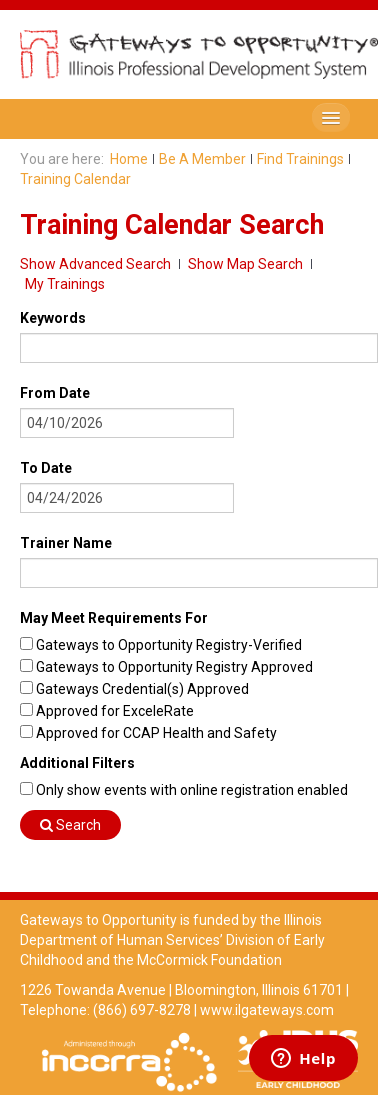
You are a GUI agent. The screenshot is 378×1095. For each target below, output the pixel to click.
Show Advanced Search (95, 264)
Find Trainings (300, 159)
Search (70, 825)
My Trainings (65, 284)
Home (129, 159)
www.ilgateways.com (267, 1010)
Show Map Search (245, 264)
